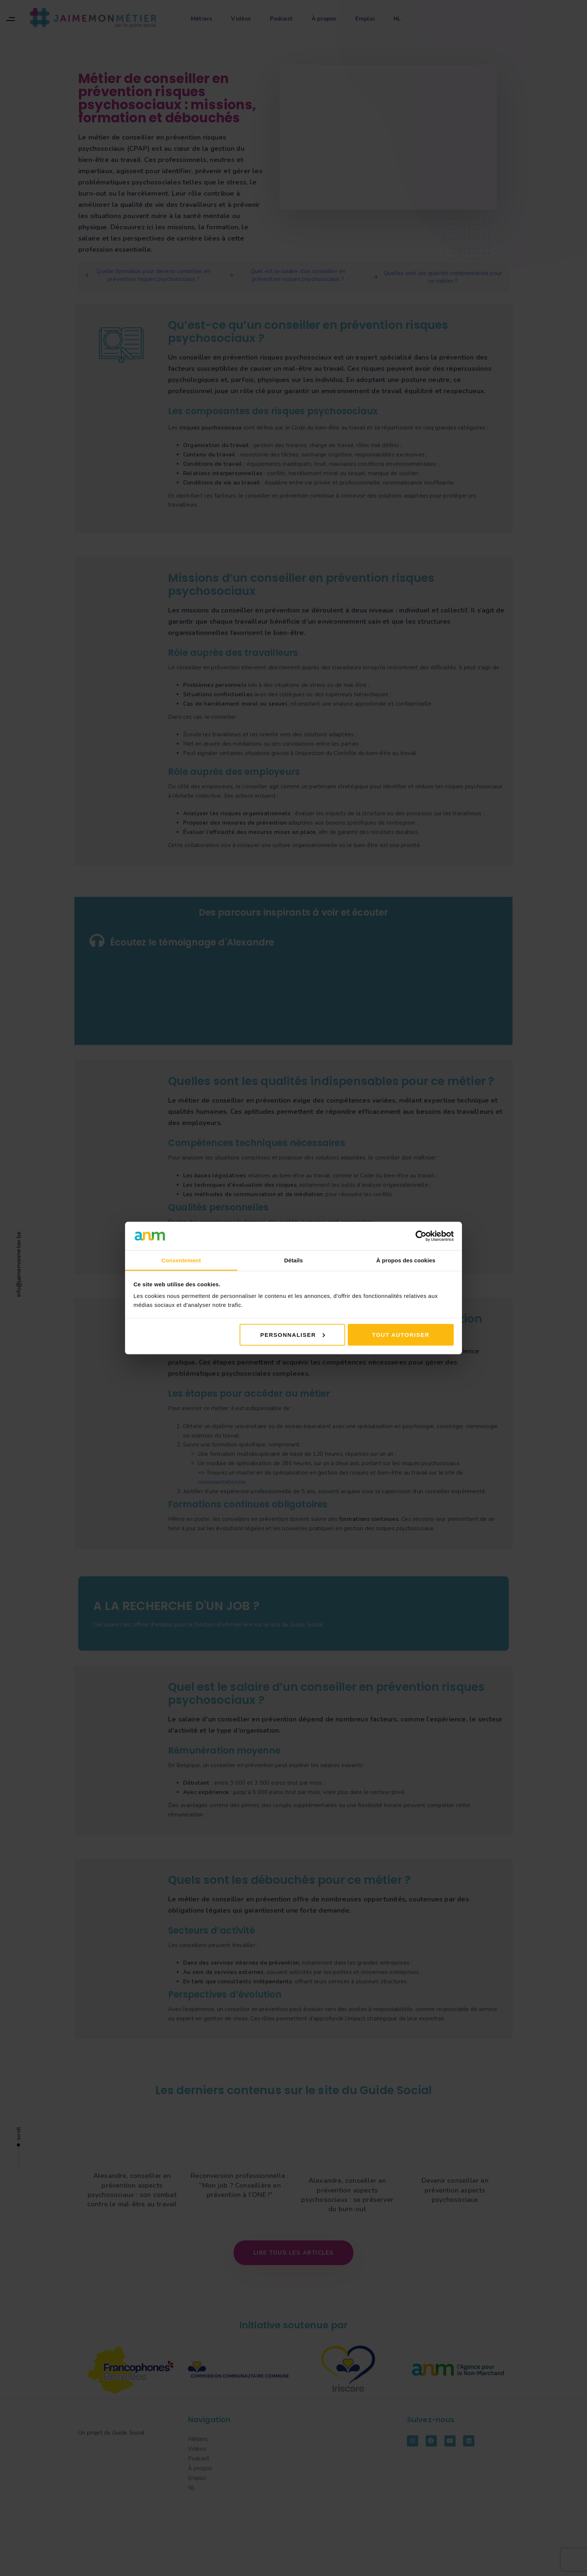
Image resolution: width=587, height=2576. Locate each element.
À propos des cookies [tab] (405, 1260)
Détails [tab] (293, 1260)
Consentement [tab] (181, 1260)
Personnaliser (292, 1334)
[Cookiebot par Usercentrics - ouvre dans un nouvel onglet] (421, 1235)
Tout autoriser (400, 1334)
